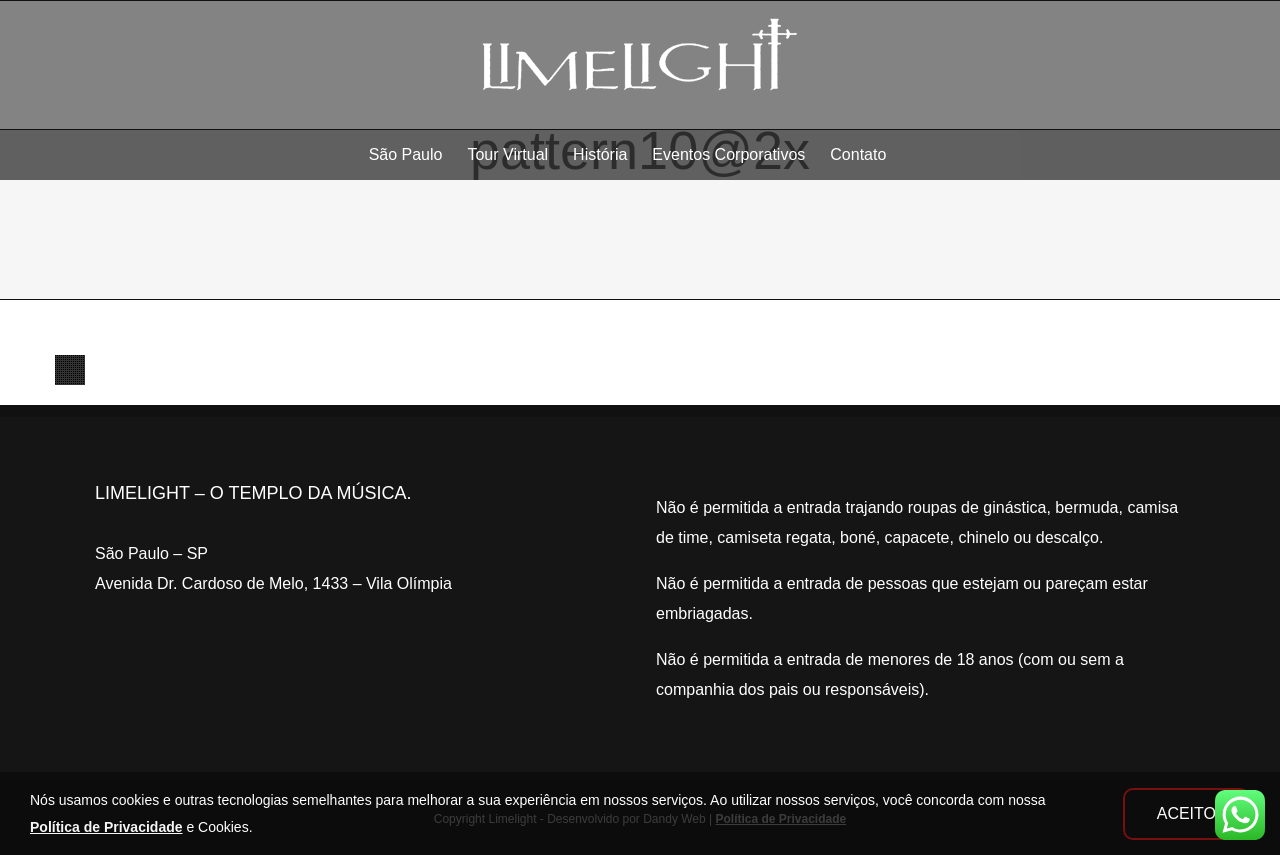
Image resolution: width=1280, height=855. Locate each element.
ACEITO (1186, 813)
